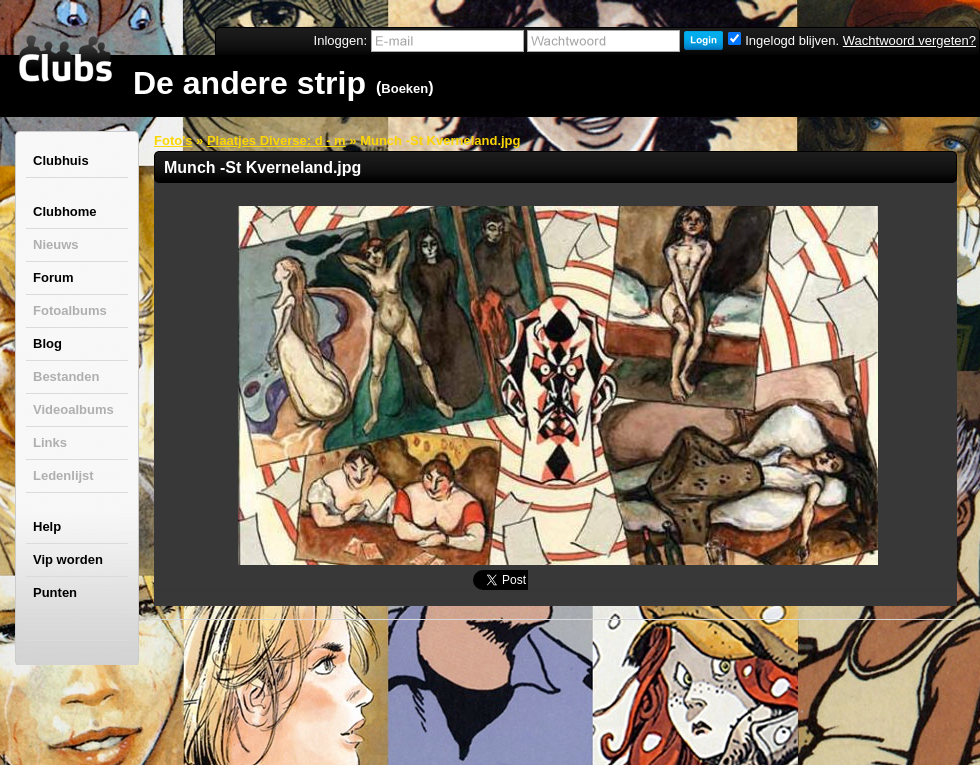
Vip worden (68, 559)
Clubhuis (61, 160)
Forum (53, 277)
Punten (55, 592)
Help (47, 526)
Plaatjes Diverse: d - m (276, 140)
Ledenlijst (63, 475)
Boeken (404, 88)
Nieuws (56, 244)
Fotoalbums (70, 310)
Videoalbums (73, 409)
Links (50, 442)
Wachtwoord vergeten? (909, 40)
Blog (47, 343)
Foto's (173, 140)
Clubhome (65, 211)
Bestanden (66, 376)
